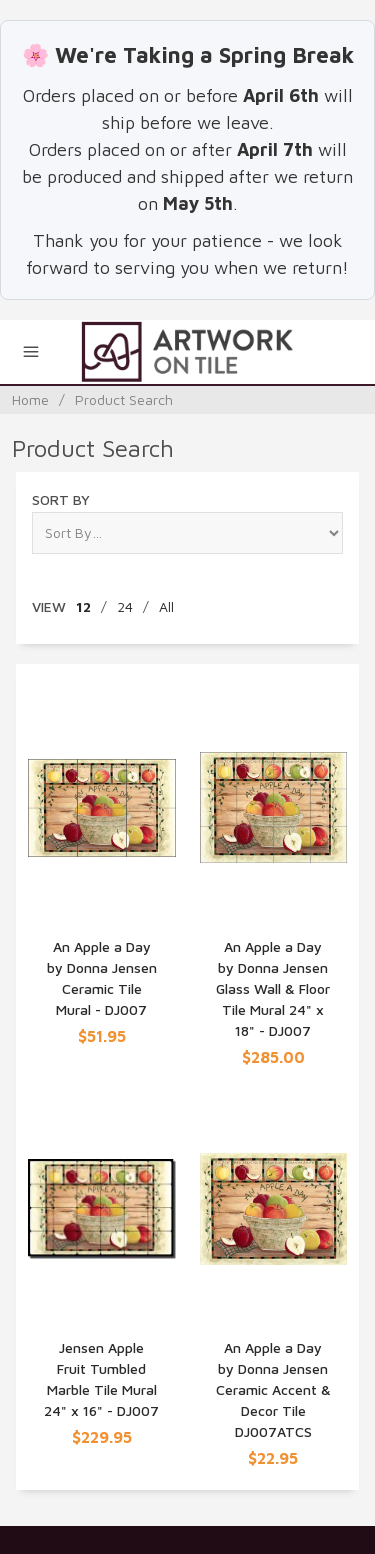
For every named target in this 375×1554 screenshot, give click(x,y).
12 (83, 606)
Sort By (61, 499)
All (166, 606)
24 (125, 606)
